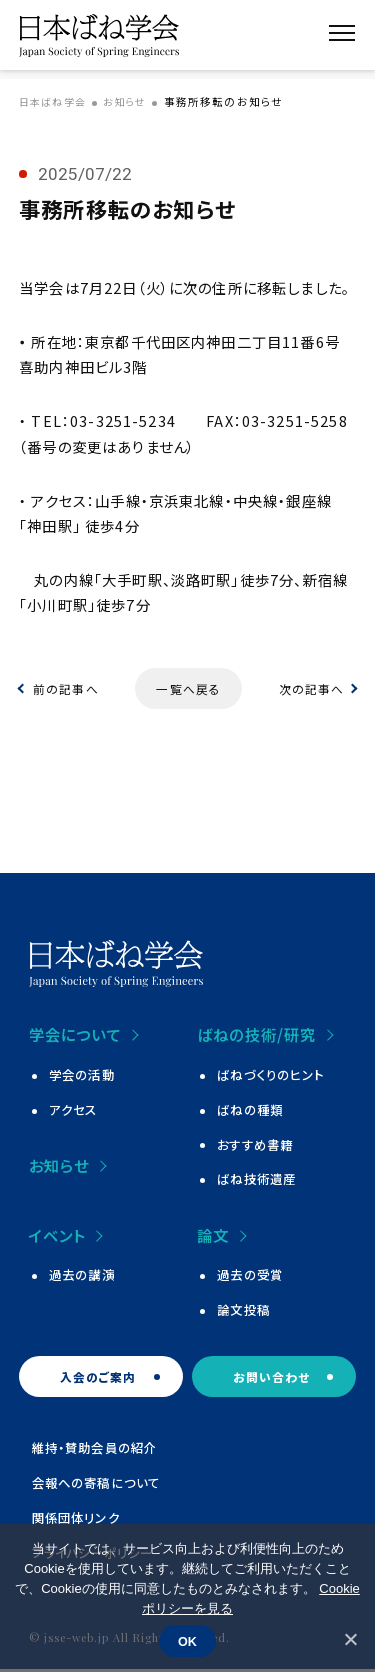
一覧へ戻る (188, 689)
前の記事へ (67, 689)
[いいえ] (350, 1639)
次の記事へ (311, 689)
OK (187, 1640)
